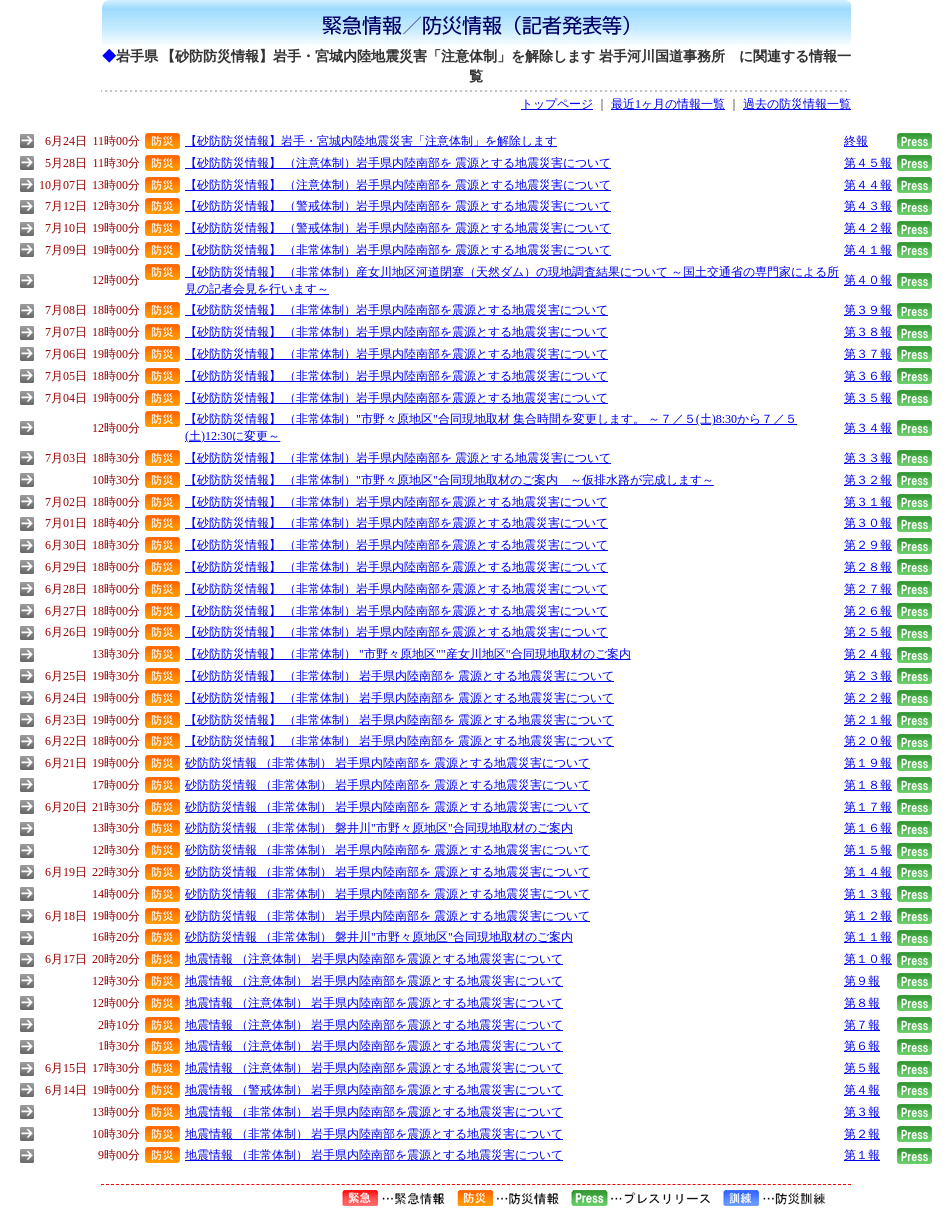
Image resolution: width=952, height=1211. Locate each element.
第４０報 (868, 280)
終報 (856, 141)
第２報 (862, 1134)
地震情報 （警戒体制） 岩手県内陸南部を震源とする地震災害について (374, 1090)
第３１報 (868, 502)
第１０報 (868, 959)
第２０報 (868, 741)
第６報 (862, 1046)
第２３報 (868, 676)
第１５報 (868, 850)
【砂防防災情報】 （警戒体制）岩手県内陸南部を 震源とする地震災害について (398, 206)
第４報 (862, 1090)
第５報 (862, 1068)
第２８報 (868, 567)
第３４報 (868, 428)
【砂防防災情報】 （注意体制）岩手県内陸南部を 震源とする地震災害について (398, 163)
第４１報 (868, 250)
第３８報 (868, 332)
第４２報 (868, 228)
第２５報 (868, 632)
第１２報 (868, 916)
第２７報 (868, 589)
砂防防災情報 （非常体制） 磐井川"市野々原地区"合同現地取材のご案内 (379, 828)
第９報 (862, 981)
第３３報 (868, 458)
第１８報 (868, 785)
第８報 (862, 1003)
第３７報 (868, 354)
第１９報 (868, 763)
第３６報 (868, 376)
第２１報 (868, 720)
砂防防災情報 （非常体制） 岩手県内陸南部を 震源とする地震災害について (387, 763)
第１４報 (868, 872)
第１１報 (868, 937)
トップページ (557, 104)
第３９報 (868, 310)
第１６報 (868, 828)
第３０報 (868, 523)
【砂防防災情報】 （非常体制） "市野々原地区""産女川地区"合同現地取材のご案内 (408, 654)
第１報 (862, 1155)
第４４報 (868, 185)
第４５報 (868, 163)
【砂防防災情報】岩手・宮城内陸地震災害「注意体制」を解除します (371, 141)
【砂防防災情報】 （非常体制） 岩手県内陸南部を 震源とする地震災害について (399, 676)
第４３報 (868, 206)
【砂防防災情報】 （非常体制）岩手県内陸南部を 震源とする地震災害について (398, 250)
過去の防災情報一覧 (797, 104)
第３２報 (868, 480)
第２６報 (868, 611)
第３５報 (868, 398)
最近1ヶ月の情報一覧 (668, 104)
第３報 (862, 1112)
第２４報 (868, 654)
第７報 (862, 1025)
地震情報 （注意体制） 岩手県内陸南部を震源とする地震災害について (374, 959)
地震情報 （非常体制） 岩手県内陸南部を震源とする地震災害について (374, 1112)
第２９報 (868, 545)
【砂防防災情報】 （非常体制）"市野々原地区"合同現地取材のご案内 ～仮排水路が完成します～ (449, 480)
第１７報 (868, 807)
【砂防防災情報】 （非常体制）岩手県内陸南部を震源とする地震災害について (396, 310)
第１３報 (868, 894)
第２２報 (868, 698)
